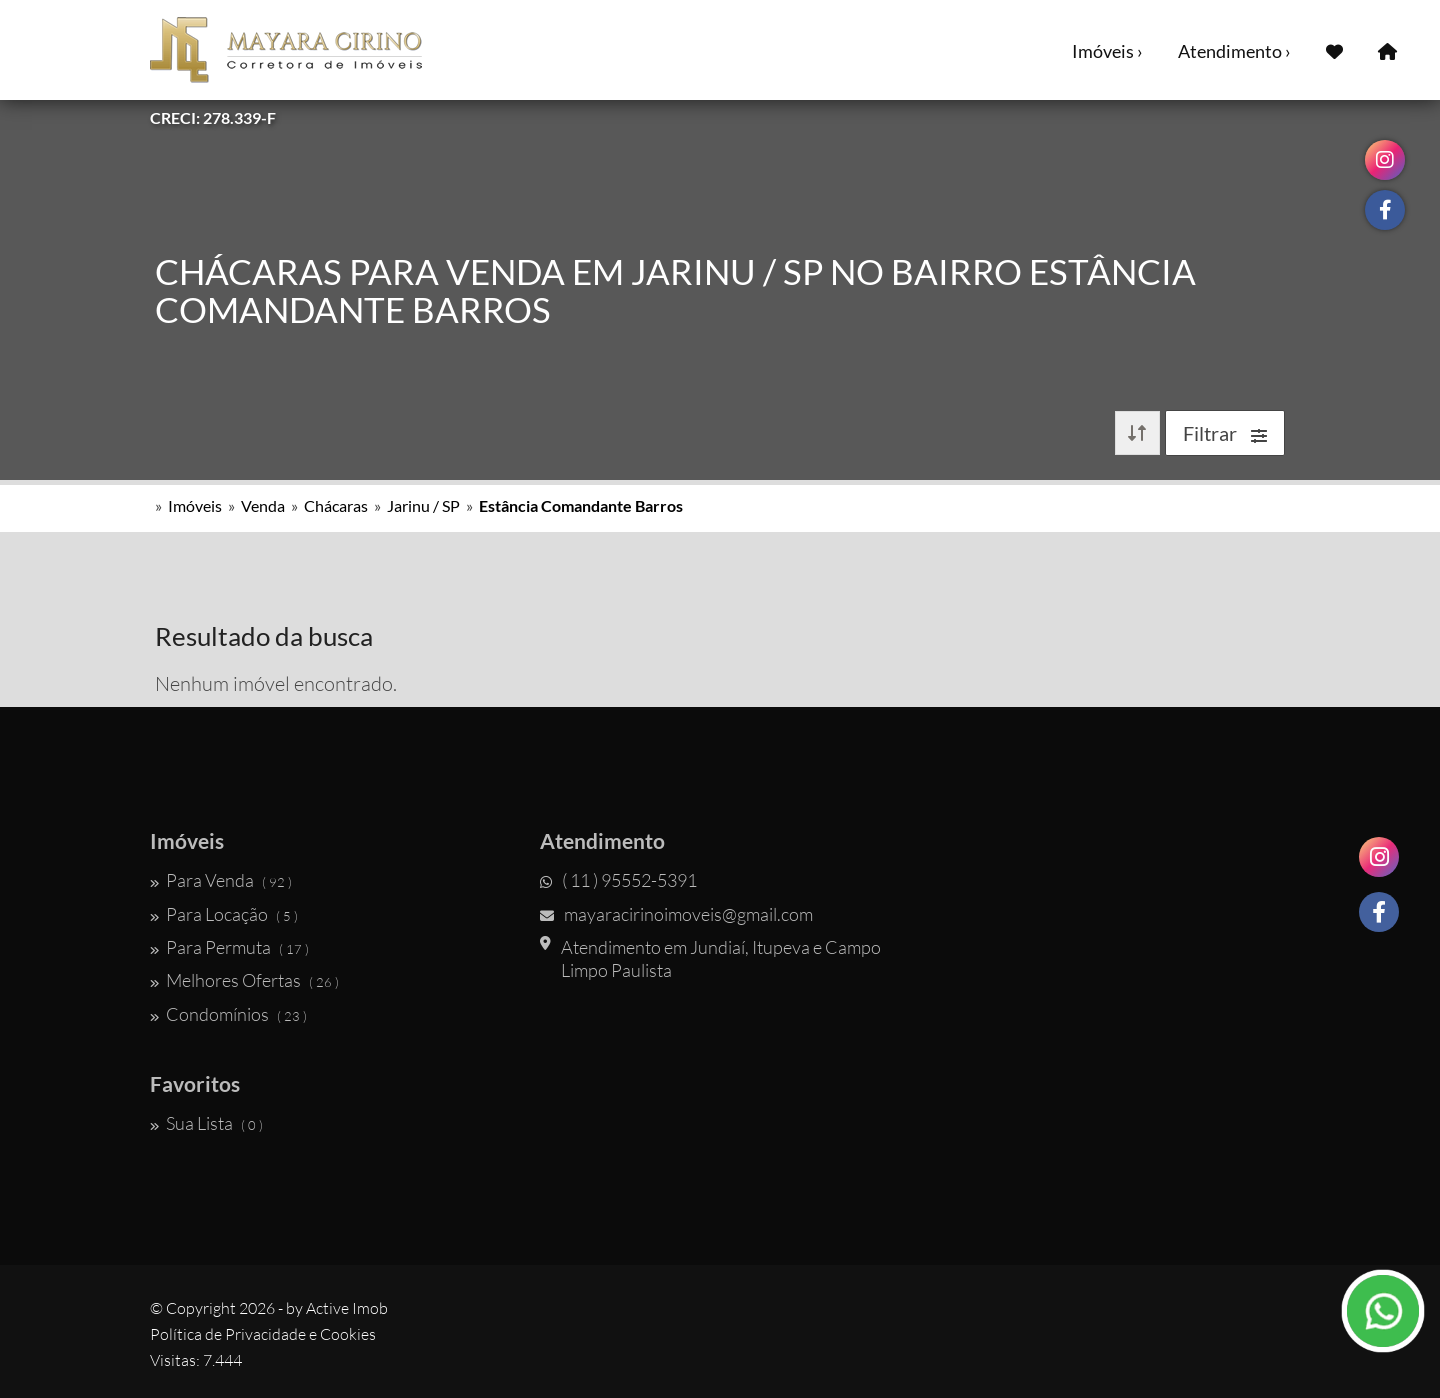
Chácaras (336, 505)
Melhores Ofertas (244, 980)
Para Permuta (229, 947)
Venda (263, 505)
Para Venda (221, 880)
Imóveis (195, 505)
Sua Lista (206, 1123)
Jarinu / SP (423, 505)
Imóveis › (1107, 51)
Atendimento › (1234, 51)
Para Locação (224, 914)
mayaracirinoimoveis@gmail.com (676, 914)
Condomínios (228, 1014)
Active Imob (347, 1308)
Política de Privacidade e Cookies (263, 1334)
